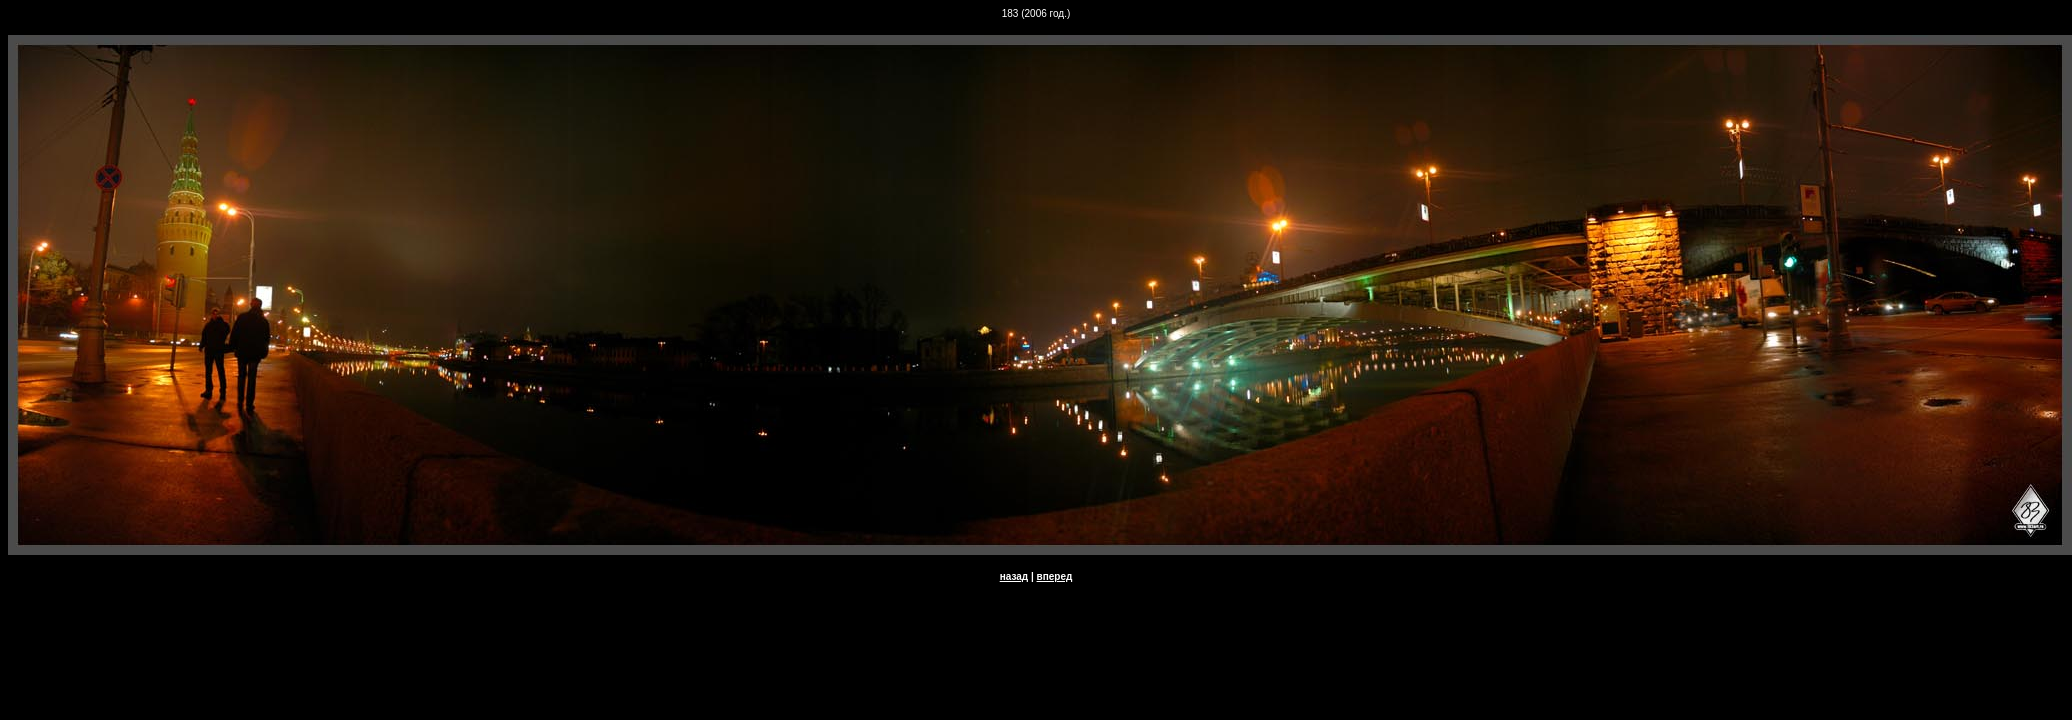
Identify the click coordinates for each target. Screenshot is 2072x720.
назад (1014, 576)
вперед (1055, 576)
